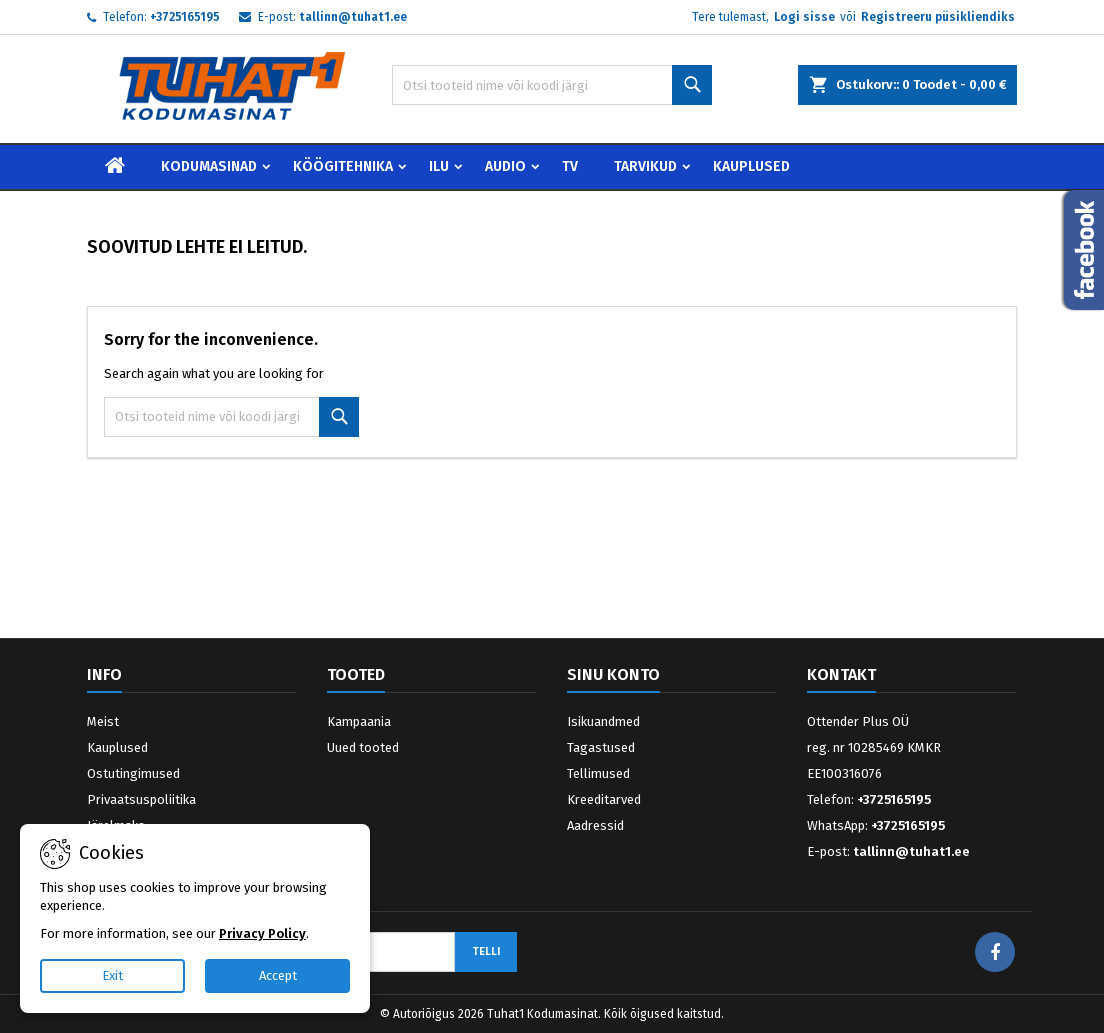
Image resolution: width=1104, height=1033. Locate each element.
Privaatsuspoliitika (141, 799)
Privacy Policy (262, 933)
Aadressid (595, 825)
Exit (112, 975)
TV (570, 166)
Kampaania (359, 721)
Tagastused (601, 747)
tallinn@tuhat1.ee (353, 17)
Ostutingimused (133, 773)
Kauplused (751, 166)
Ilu (439, 166)
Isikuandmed (603, 721)
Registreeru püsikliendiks (938, 17)
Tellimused (598, 773)
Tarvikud (645, 166)
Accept (278, 975)
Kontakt (841, 674)
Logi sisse (804, 17)
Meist (103, 721)
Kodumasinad (209, 166)
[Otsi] (552, 85)
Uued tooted (363, 747)
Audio (505, 166)
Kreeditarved (604, 799)
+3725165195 (185, 17)
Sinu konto (613, 674)
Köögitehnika (343, 166)
